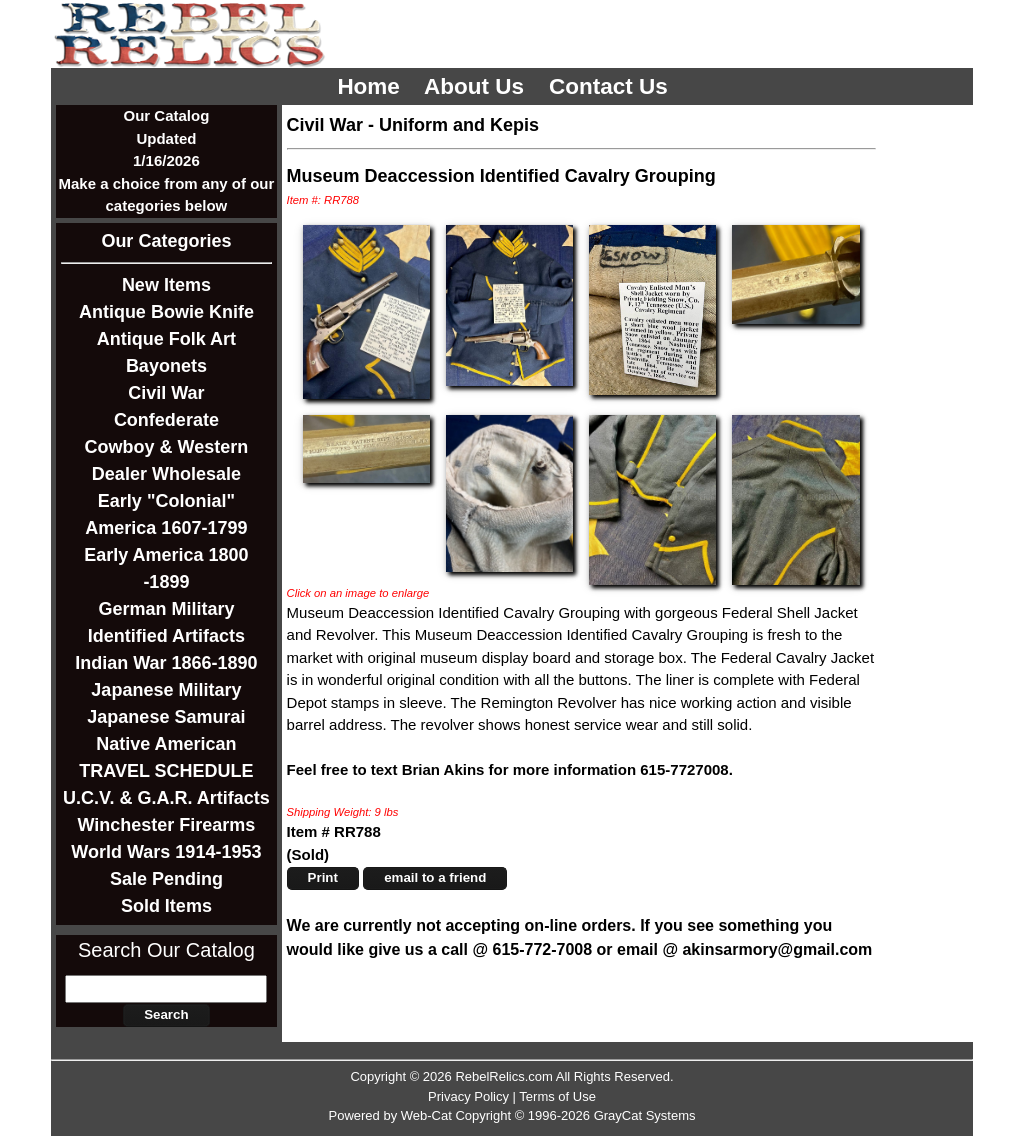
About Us (477, 86)
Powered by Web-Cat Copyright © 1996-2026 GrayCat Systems (511, 1115)
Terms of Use (557, 1096)
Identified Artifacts (166, 636)
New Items (166, 285)
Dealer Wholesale (166, 474)
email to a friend (435, 877)
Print (323, 877)
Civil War (166, 393)
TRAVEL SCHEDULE (166, 771)
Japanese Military (166, 690)
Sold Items (166, 906)
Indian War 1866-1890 (166, 663)
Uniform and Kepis (459, 125)
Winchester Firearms (166, 825)
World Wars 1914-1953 (166, 852)
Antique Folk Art (166, 339)
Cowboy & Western (167, 447)
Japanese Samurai (166, 717)
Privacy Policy (468, 1096)
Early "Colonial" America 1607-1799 (166, 514)
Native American (166, 744)
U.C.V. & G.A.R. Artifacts (166, 798)
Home (371, 86)
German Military (166, 609)
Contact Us (611, 86)
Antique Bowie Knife (166, 312)
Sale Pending (166, 879)
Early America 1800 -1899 (166, 568)
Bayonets (166, 366)
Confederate (166, 420)
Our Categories (166, 241)
